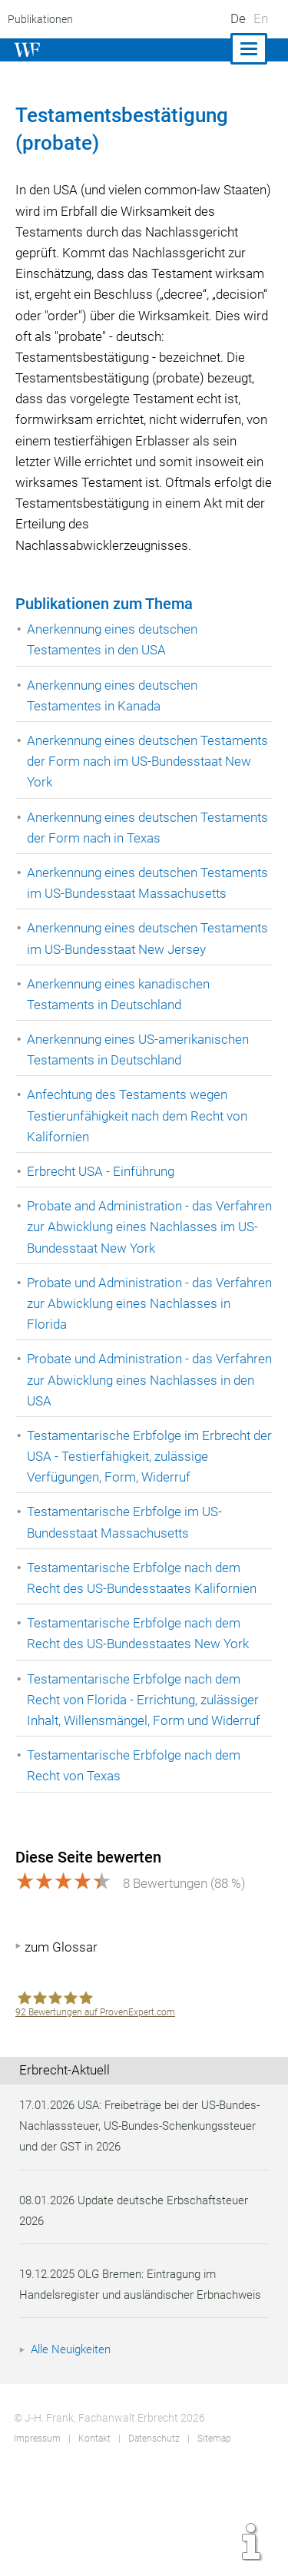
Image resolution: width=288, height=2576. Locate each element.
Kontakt (93, 2541)
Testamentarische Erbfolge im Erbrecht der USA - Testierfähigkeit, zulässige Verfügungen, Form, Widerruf (140, 1518)
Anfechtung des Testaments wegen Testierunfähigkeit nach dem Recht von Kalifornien (139, 1178)
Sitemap (213, 2541)
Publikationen (39, 19)
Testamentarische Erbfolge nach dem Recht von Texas (135, 1828)
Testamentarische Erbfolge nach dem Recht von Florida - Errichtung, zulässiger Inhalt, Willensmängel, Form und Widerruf (145, 1761)
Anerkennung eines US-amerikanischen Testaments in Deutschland (140, 1112)
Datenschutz (153, 2541)
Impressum (37, 2541)
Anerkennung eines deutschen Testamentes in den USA (114, 660)
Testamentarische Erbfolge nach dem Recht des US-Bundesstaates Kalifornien (143, 1640)
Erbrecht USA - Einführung (102, 1234)
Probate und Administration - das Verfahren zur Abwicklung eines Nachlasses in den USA (122, 1442)
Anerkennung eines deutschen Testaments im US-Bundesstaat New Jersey (133, 990)
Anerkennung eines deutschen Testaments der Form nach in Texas (130, 848)
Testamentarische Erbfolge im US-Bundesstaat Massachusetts (125, 1585)
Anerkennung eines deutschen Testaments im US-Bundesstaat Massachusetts (118, 914)
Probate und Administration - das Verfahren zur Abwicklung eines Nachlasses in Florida (122, 1365)
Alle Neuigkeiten (73, 2452)
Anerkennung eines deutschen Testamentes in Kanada (114, 716)
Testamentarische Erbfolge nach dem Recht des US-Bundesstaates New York (140, 1696)
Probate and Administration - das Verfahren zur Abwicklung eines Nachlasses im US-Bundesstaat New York (147, 1289)
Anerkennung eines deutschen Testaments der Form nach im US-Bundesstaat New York (125, 781)
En (260, 18)
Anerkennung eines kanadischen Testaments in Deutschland (120, 1056)
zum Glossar (61, 2028)
